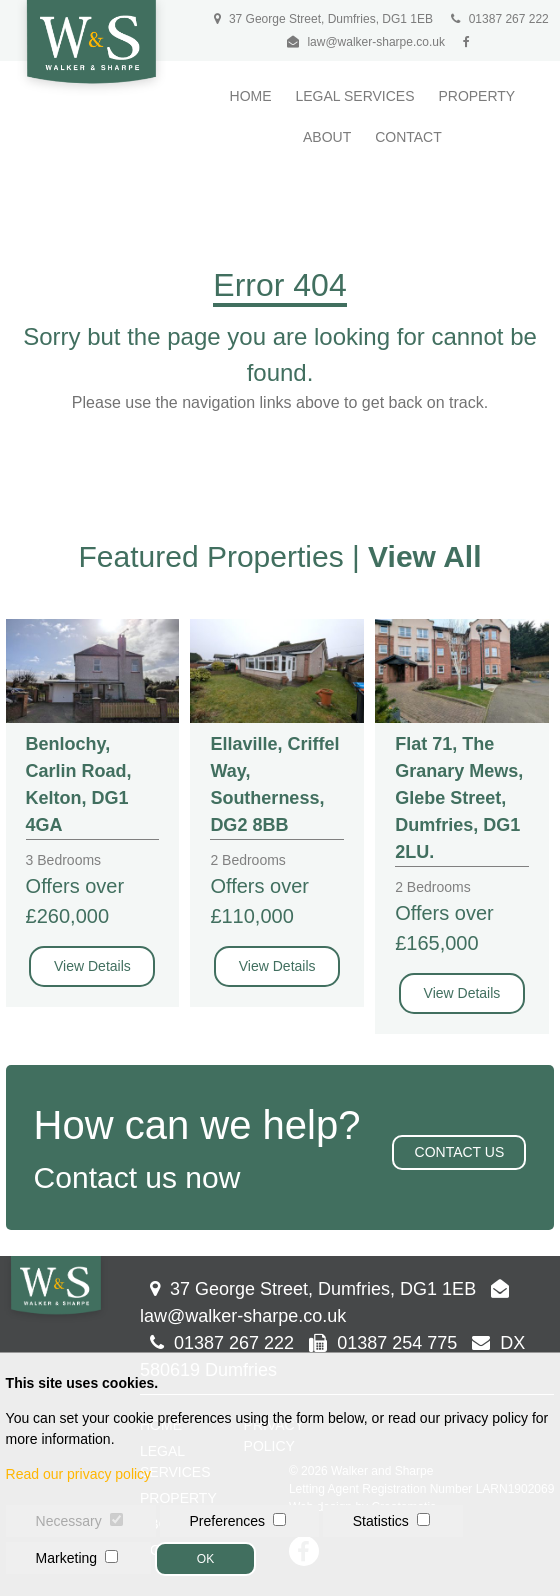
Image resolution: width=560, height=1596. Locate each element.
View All (424, 556)
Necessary (69, 1521)
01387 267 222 (499, 19)
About (327, 137)
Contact (408, 137)
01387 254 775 (383, 1343)
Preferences (227, 1521)
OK (205, 1559)
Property (476, 96)
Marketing (66, 1558)
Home (251, 96)
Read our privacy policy (79, 1474)
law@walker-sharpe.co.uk (376, 42)
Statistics (381, 1521)
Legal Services (354, 96)
